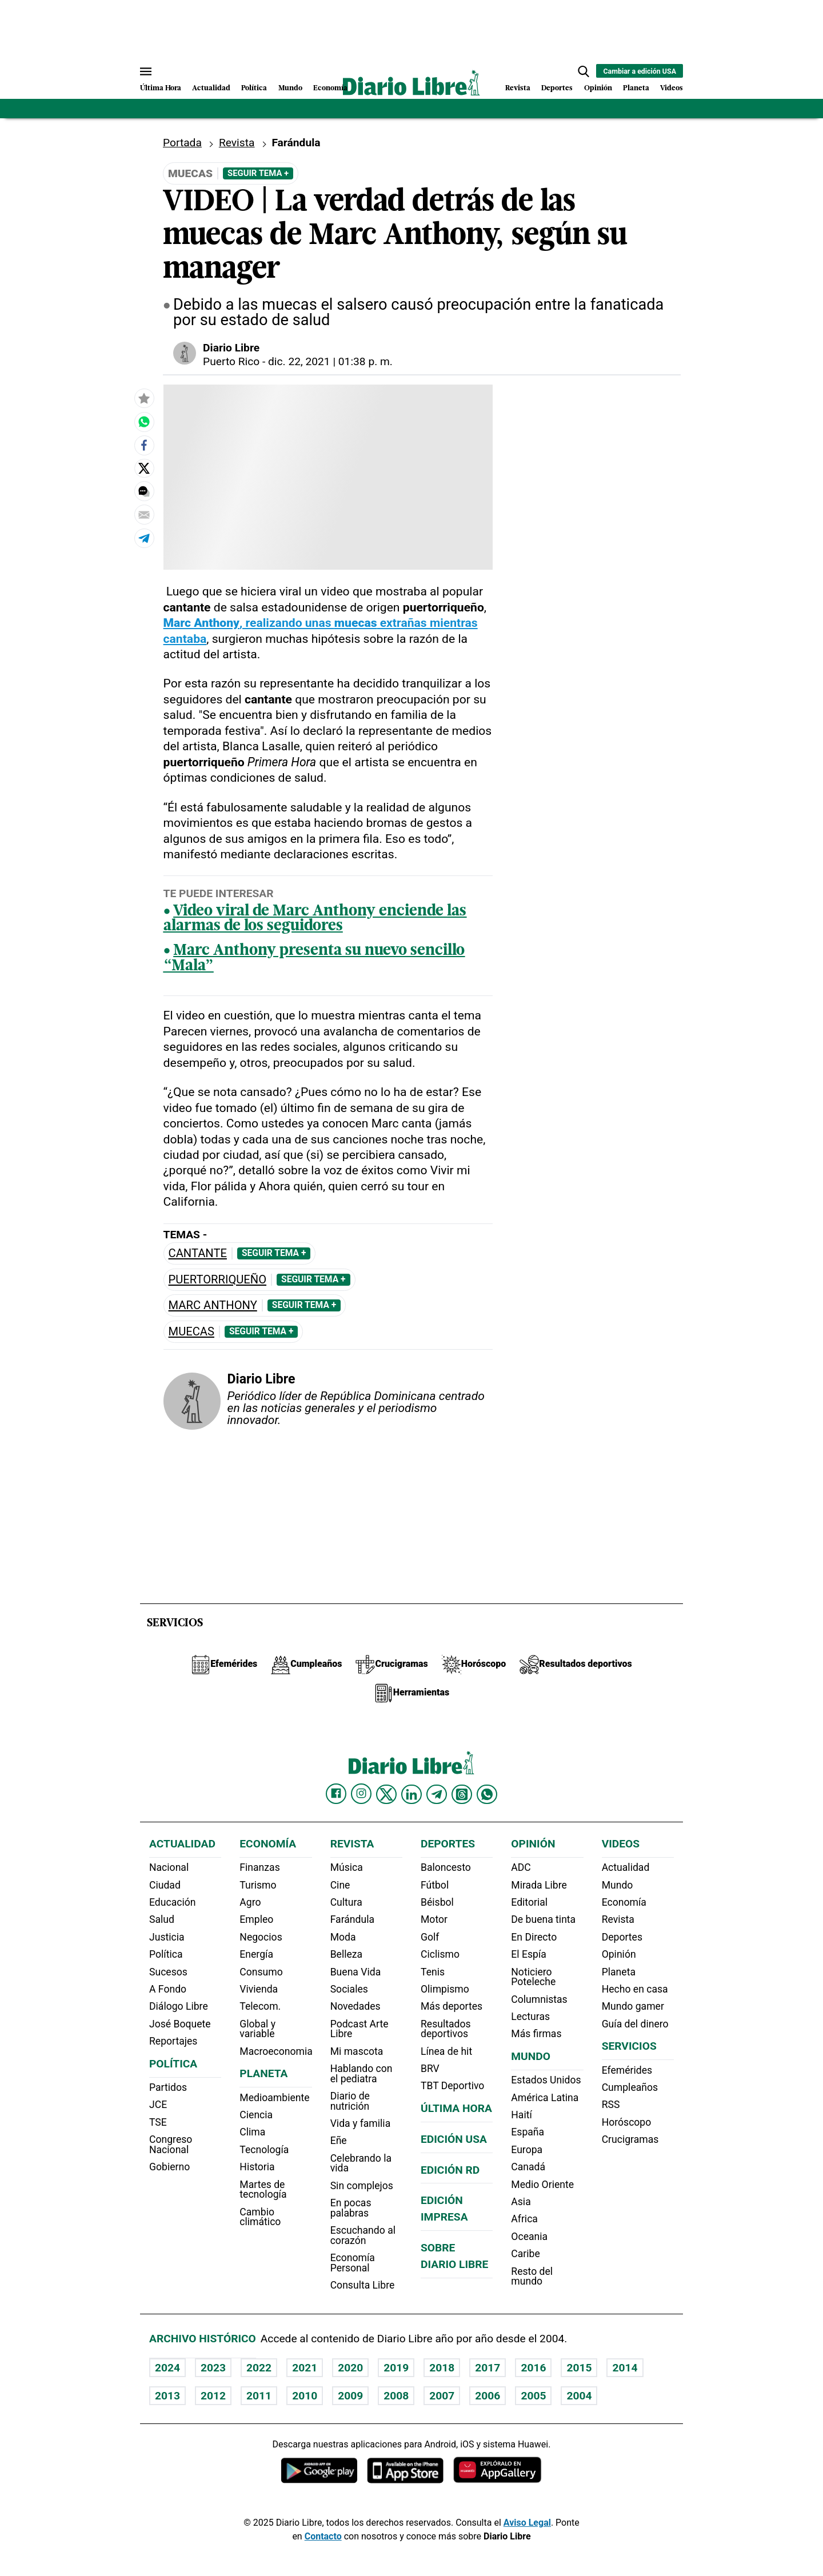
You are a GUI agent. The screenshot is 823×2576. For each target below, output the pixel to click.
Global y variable (257, 2029)
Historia (256, 2167)
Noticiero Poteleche (533, 1977)
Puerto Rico (231, 361)
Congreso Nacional (170, 2144)
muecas (191, 1332)
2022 (258, 2367)
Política (254, 88)
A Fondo (167, 1989)
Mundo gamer (633, 2006)
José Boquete (180, 2024)
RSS (611, 2104)
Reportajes (173, 2041)
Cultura (346, 1902)
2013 (167, 2395)
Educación (172, 1902)
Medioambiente (274, 2097)
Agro (250, 1902)
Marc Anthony (213, 1305)
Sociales (349, 1989)
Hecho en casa (635, 1989)
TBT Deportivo (452, 2085)
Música (346, 1867)
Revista (517, 88)
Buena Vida (355, 1972)
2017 (487, 2367)
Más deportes (451, 2006)
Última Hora (160, 88)
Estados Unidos (546, 2080)
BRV (430, 2068)
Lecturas (530, 2016)
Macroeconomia (276, 2051)
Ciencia (256, 2115)
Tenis (433, 1972)
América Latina (544, 2097)
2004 (579, 2395)
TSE (158, 2122)
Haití (521, 2115)
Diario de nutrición (350, 2101)
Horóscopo (627, 2122)
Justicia (167, 1937)
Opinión (598, 88)
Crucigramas (630, 2139)
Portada (182, 142)
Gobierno (169, 2167)
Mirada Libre (538, 1885)
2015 (579, 2367)
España (527, 2132)
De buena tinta (543, 1919)
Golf (430, 1937)
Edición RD (450, 2170)
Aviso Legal (527, 2522)
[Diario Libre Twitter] (386, 1794)
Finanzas (259, 1867)
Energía (256, 1954)
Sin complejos (361, 2185)
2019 (396, 2367)
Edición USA (454, 2139)
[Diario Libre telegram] (436, 1794)
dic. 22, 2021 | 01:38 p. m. (330, 361)
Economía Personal (352, 2263)
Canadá (528, 2167)
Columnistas (539, 1999)
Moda (343, 1937)
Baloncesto (446, 1867)
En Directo (534, 1937)
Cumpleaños (630, 2087)
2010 (304, 2395)
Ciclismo (440, 1954)
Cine (340, 1885)
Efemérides (627, 2070)
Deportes (557, 88)
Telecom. (260, 2006)
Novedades (355, 2006)
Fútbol (435, 1885)
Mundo (290, 88)
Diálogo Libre (178, 2006)
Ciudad (165, 1885)
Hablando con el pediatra (361, 2074)
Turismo (257, 1885)
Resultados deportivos (446, 2029)
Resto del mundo (532, 2276)
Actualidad (211, 88)
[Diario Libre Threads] (462, 1794)
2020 (350, 2367)
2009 (350, 2395)
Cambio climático (260, 2217)
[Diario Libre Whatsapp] (487, 1794)
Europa (526, 2149)
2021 (304, 2367)
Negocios (260, 1937)
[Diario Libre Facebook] (336, 1793)
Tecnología (264, 2149)
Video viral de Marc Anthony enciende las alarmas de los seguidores (315, 919)
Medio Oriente (542, 2184)
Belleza (346, 1954)
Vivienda (258, 1989)
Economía (330, 88)
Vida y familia (360, 2123)
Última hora (456, 2108)
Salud (161, 1919)
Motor (434, 1919)
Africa (524, 2219)
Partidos (168, 2087)
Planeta (636, 88)
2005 (533, 2395)
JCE (158, 2104)
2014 (624, 2367)
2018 (441, 2367)
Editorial (529, 1902)
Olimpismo (445, 1989)
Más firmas (536, 2033)
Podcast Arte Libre (359, 2029)
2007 (441, 2395)
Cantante (198, 1253)
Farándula (295, 142)
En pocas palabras (350, 2208)
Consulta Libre (362, 2285)
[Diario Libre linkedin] (411, 1794)
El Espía (528, 1954)
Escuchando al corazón (362, 2235)
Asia (520, 2201)
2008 (396, 2395)
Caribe (525, 2253)
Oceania (529, 2236)
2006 (487, 2395)
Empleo (256, 1919)
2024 (167, 2367)
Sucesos (168, 1972)
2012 (213, 2395)
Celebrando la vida (360, 2163)
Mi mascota (356, 2051)
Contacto (323, 2536)
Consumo (260, 1972)
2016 (533, 2367)
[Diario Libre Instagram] (361, 1793)
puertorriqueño (217, 1280)
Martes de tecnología (262, 2190)
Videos (671, 88)
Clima (252, 2132)
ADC (520, 1867)
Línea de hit (446, 2051)
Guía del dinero (635, 2024)
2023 (213, 2367)
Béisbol (437, 1902)
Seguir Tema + (258, 173)
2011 (258, 2395)
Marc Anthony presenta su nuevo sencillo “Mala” (314, 958)
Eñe (338, 2140)
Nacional (169, 1867)
